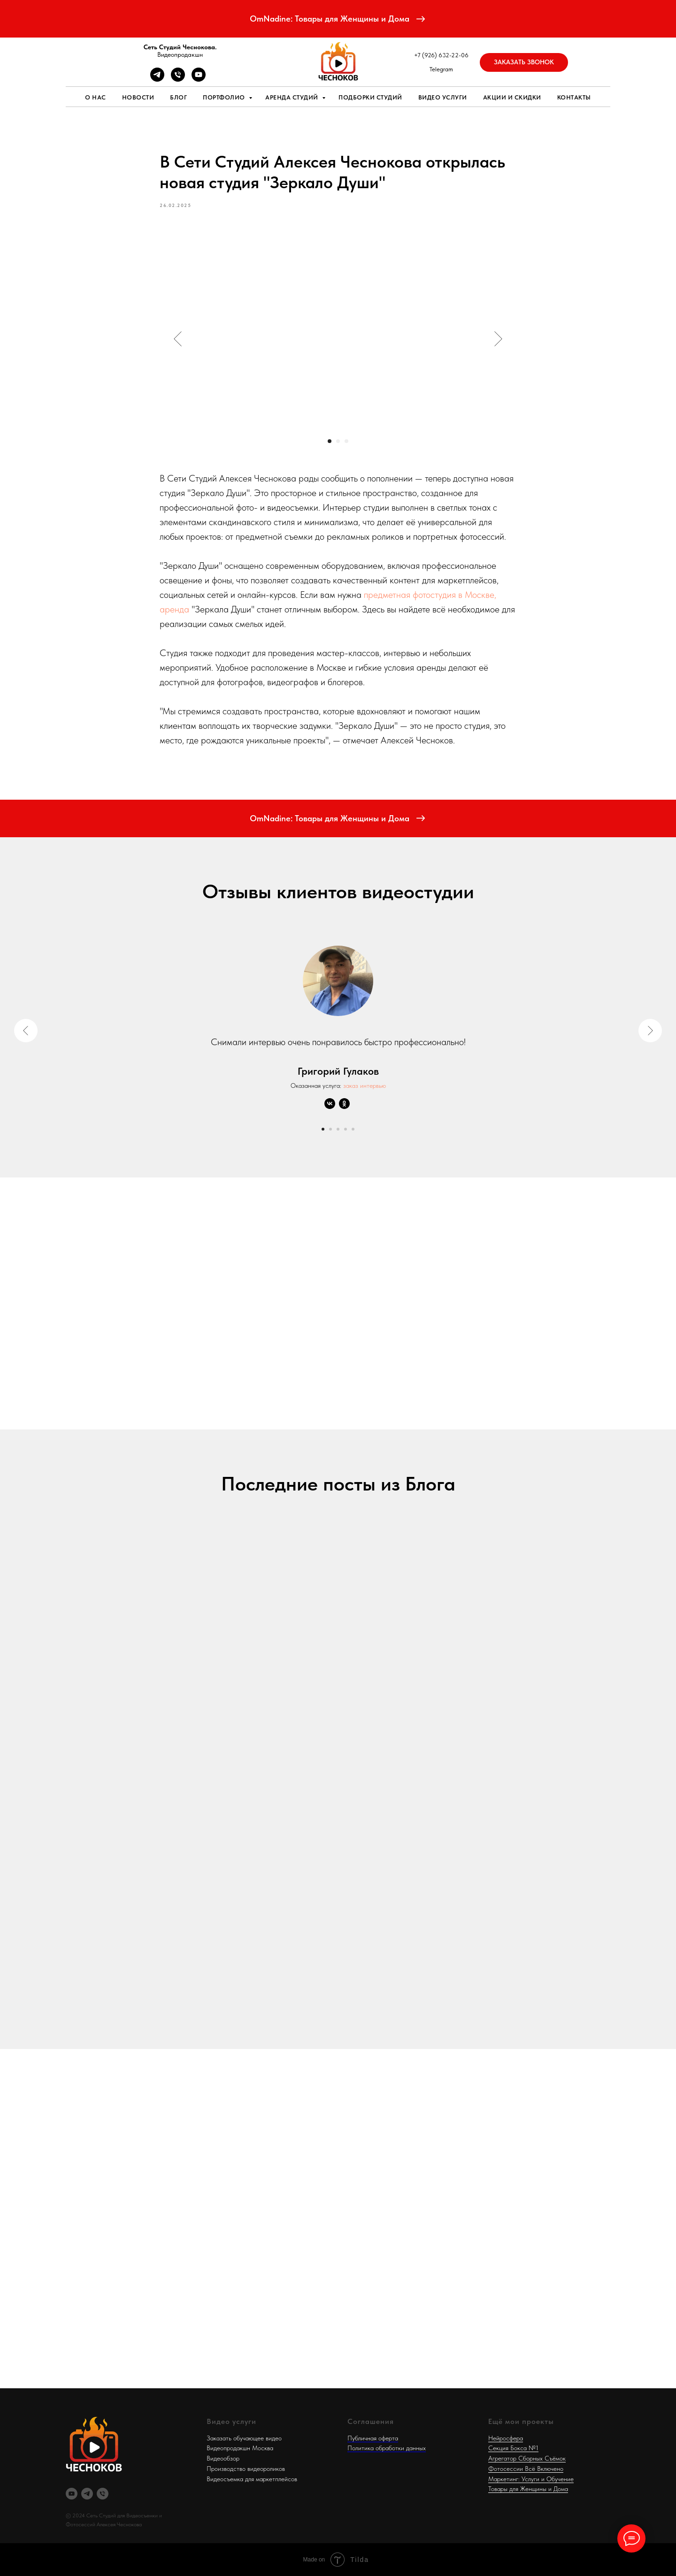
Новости (138, 97)
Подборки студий (370, 97)
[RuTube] (71, 2494)
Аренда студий (292, 97)
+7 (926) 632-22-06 (441, 55)
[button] (524, 62)
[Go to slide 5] (353, 1129)
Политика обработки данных (386, 2448)
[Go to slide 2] (330, 1129)
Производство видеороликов (246, 2468)
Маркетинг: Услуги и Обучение (531, 2479)
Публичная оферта (372, 2438)
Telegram (441, 69)
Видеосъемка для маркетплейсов (252, 2479)
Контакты (574, 97)
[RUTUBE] (199, 79)
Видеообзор (223, 2458)
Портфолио (224, 97)
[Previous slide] (26, 1030)
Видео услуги (442, 97)
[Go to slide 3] (338, 1129)
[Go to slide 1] (323, 1129)
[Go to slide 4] (345, 1129)
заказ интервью (364, 1085)
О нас (95, 97)
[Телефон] (178, 79)
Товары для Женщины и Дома (528, 2488)
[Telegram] (157, 79)
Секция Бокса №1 (513, 2448)
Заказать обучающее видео (244, 2438)
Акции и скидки (512, 97)
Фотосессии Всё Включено (525, 2468)
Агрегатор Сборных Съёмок (527, 2458)
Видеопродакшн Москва (240, 2448)
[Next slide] (650, 1030)
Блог (178, 97)
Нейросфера (505, 2438)
